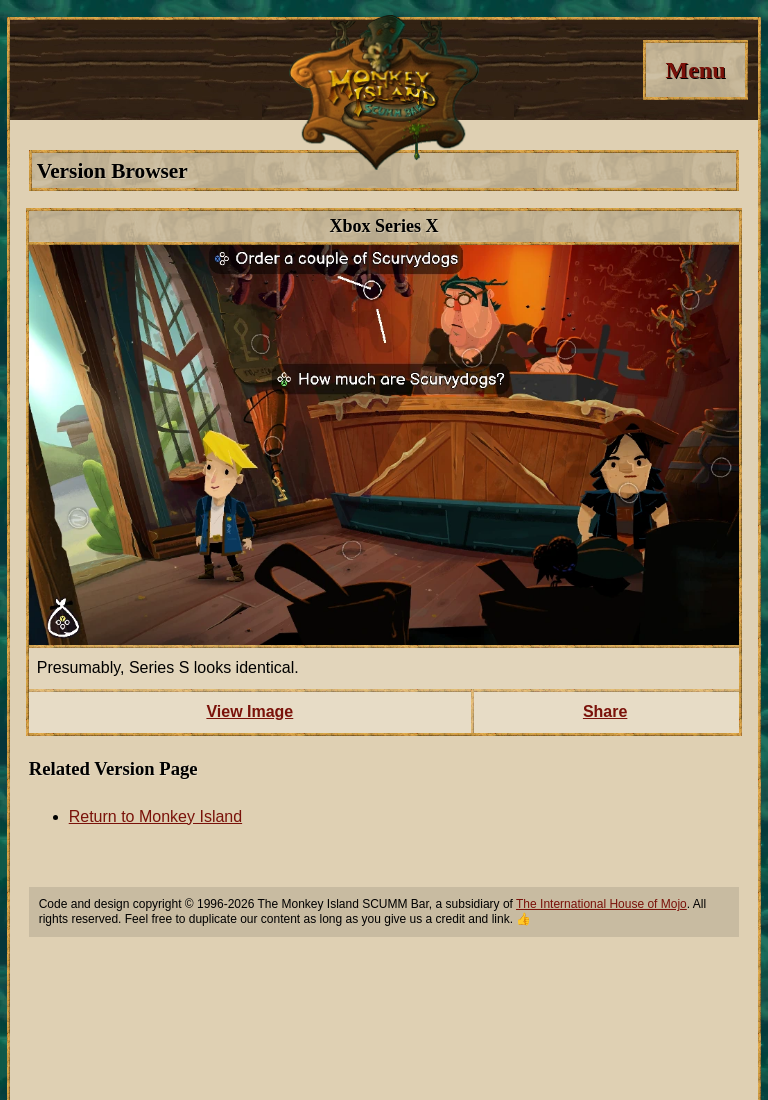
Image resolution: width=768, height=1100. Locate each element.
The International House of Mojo (601, 904)
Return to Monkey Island (155, 816)
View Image (249, 711)
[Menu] (695, 70)
